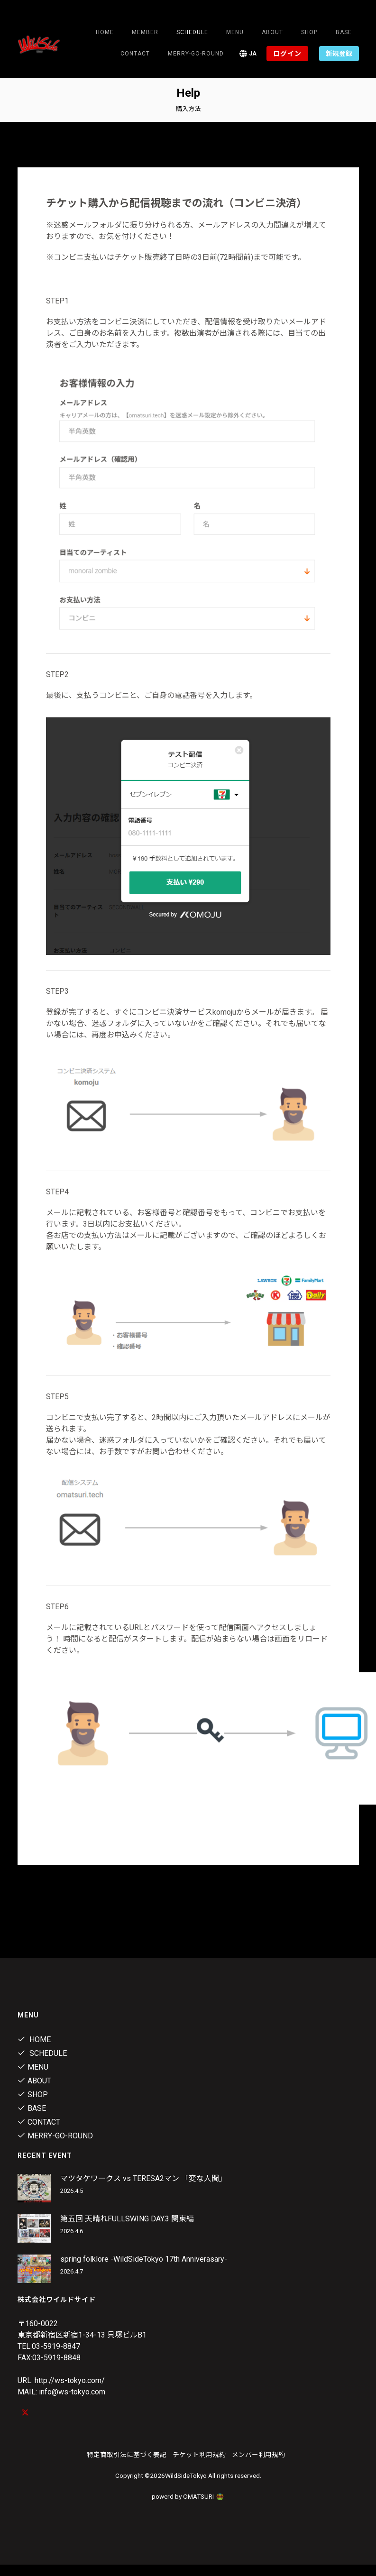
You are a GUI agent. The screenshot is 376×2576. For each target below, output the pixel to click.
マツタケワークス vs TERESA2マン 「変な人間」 (143, 2178)
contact (135, 53)
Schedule (42, 2053)
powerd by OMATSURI (188, 2496)
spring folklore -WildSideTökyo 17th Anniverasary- (143, 2259)
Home (105, 32)
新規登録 (339, 53)
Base (344, 32)
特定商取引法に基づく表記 (126, 2454)
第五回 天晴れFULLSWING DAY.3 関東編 (127, 2218)
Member (145, 32)
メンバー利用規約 (258, 2454)
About (272, 32)
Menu (235, 32)
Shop (309, 32)
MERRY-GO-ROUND (196, 53)
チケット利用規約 (199, 2454)
